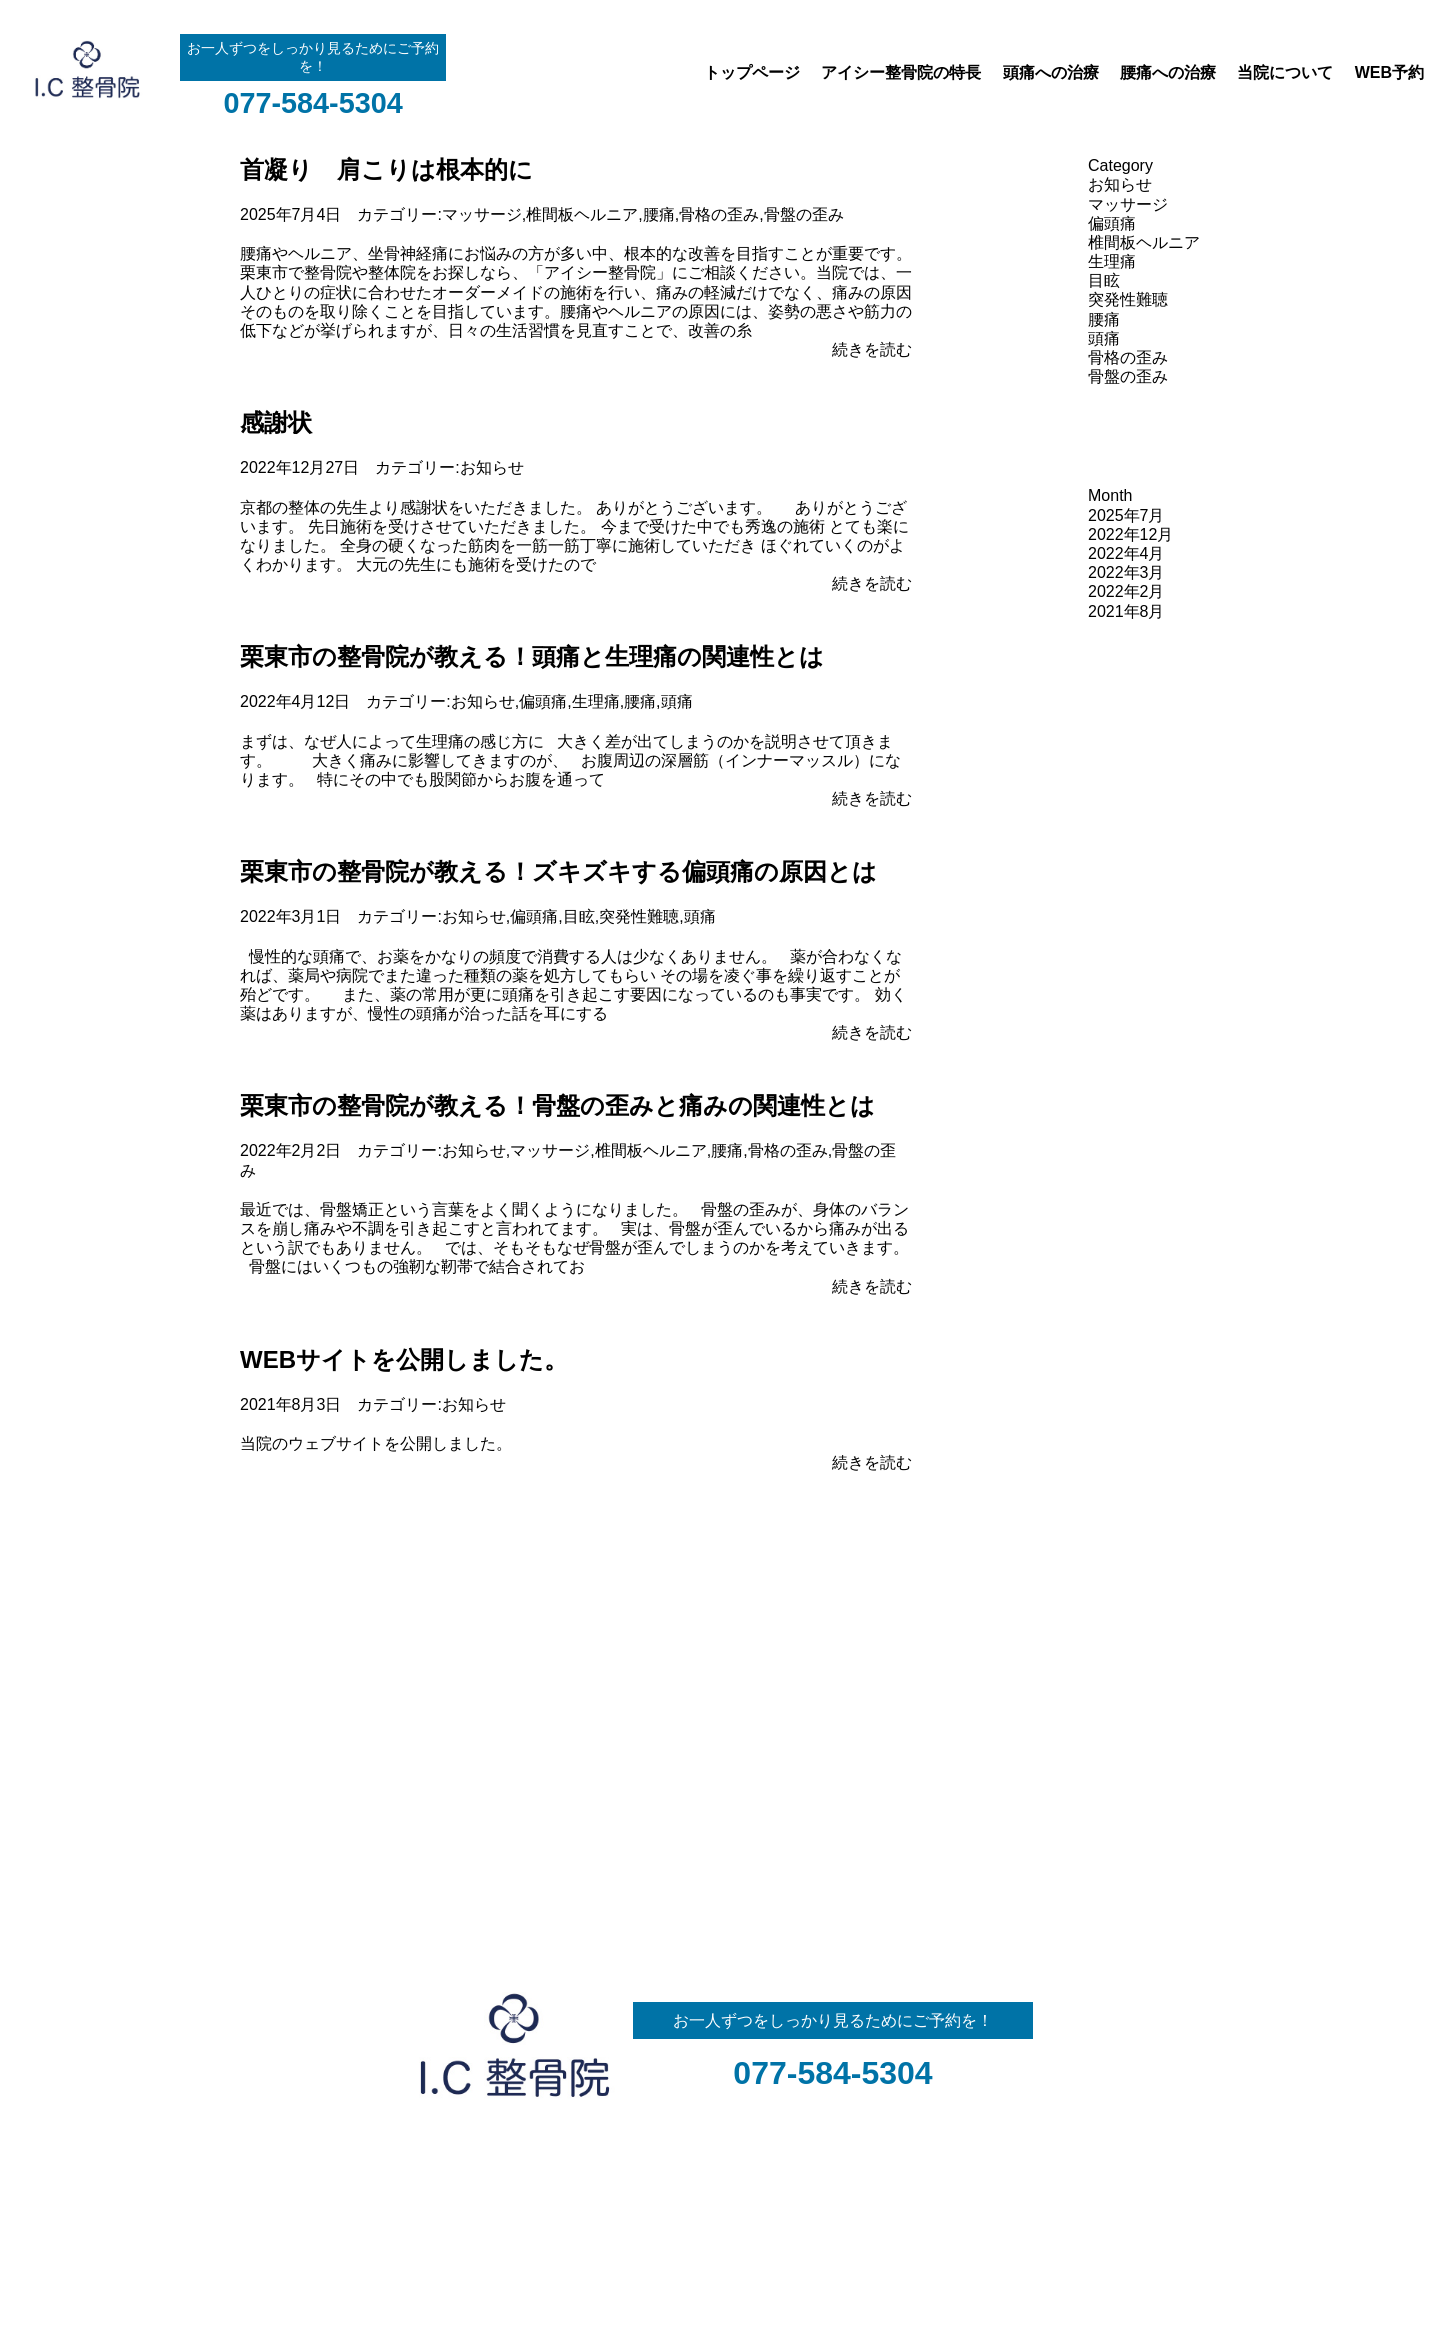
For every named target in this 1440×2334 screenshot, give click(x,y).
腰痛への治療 (1168, 72)
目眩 (579, 916)
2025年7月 (1126, 515)
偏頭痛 (543, 701)
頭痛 (677, 701)
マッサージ (482, 214)
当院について (1285, 72)
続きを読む (872, 349)
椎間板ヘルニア (582, 214)
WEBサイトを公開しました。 (404, 1359)
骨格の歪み (719, 214)
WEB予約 (1389, 72)
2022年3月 (1126, 572)
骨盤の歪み (804, 214)
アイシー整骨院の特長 (901, 72)
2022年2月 (1126, 591)
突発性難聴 (639, 916)
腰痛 (659, 214)
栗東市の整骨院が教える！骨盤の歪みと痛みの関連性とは (557, 1105)
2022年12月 (1130, 534)
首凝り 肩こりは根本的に (386, 169)
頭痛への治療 (1051, 72)
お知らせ (492, 467)
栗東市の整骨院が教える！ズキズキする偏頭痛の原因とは (558, 871)
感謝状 (276, 422)
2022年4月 (1126, 553)
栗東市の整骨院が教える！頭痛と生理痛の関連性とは (532, 656)
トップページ (752, 72)
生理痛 (596, 701)
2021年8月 (1126, 611)
